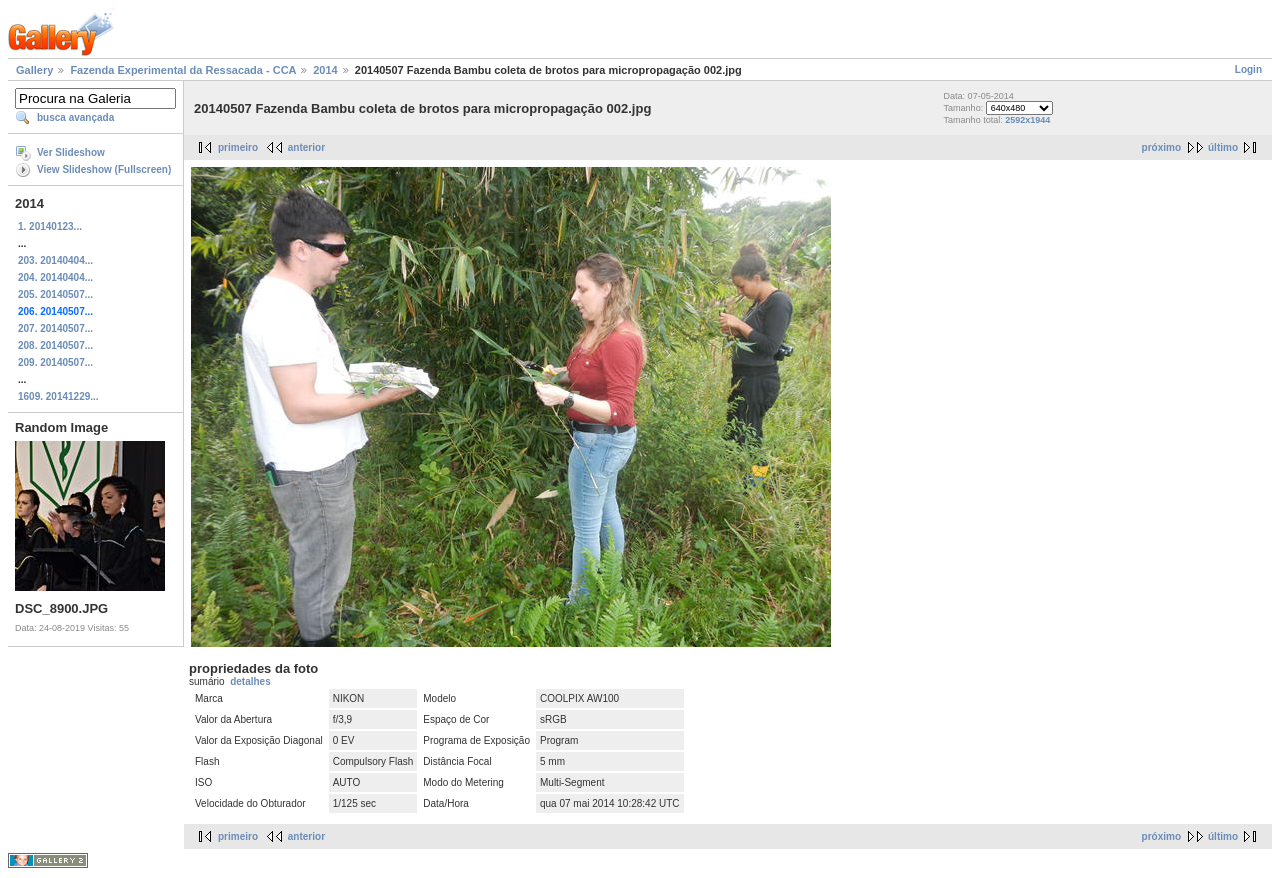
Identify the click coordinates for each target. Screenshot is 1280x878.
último (1223, 147)
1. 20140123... (50, 226)
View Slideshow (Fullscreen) (104, 169)
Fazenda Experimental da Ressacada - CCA (183, 70)
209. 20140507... (55, 362)
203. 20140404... (55, 260)
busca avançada (75, 117)
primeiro (238, 147)
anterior (306, 147)
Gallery (34, 70)
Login (1248, 69)
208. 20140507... (55, 345)
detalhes (250, 681)
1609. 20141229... (58, 396)
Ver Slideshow (71, 152)
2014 (325, 70)
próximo (1161, 147)
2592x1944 (1027, 120)
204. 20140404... (55, 277)
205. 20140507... (55, 294)
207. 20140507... (55, 328)
